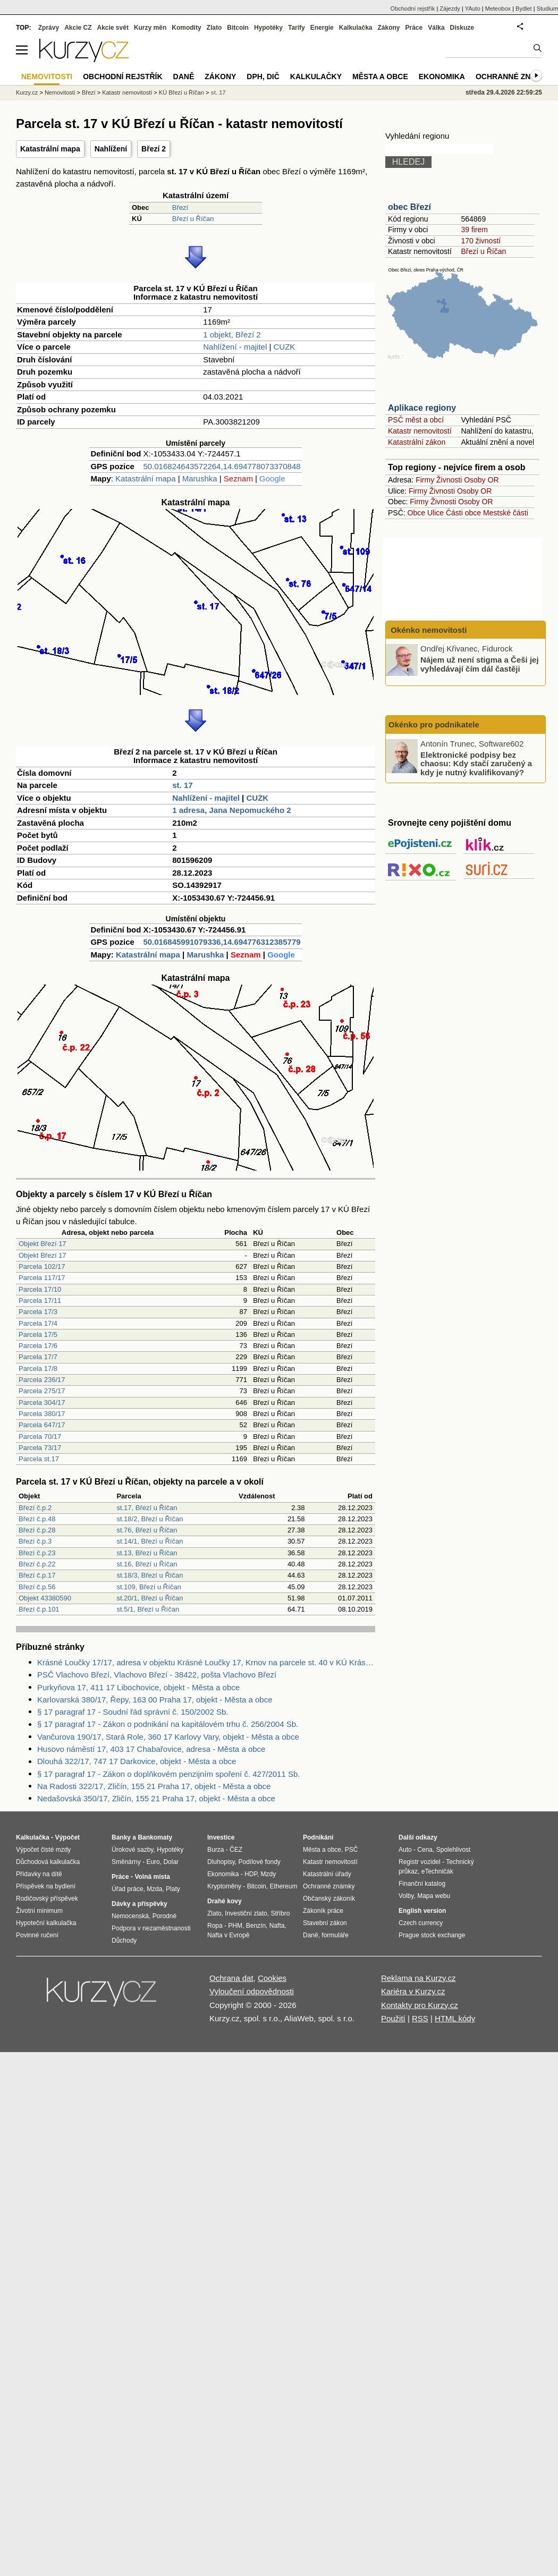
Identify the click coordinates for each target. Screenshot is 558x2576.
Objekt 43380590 (45, 1598)
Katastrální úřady (327, 1874)
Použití (393, 2018)
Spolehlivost (453, 1849)
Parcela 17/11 (40, 1300)
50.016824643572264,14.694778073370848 (221, 466)
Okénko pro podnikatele (433, 724)
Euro (152, 1862)
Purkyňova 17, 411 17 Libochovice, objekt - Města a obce (138, 1687)
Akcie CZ (77, 27)
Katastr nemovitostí (420, 431)
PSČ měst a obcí (416, 420)
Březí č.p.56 (37, 1587)
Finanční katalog (422, 1883)
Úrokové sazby (132, 1849)
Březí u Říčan (193, 219)
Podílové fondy (259, 1862)
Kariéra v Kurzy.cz (413, 1991)
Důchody (124, 1940)
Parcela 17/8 (38, 1368)
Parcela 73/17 (40, 1448)
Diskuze (462, 27)
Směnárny (126, 1862)
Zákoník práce (323, 1910)
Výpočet (67, 1837)
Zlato (214, 27)
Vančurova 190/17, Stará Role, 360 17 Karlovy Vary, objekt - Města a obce (168, 1736)
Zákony (388, 27)
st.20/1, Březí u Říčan (149, 1598)
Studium (547, 8)
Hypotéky (268, 27)
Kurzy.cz (27, 92)
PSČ (351, 1849)
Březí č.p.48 (37, 1519)
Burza (215, 1849)
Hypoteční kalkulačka (46, 1923)
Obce (416, 513)
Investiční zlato (246, 1913)
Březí (180, 207)
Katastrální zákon (416, 442)
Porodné (164, 1916)
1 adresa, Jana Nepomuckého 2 (231, 810)
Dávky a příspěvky (139, 1904)
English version (422, 1910)
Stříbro (280, 1913)
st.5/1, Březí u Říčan (147, 1609)
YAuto (472, 8)
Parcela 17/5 (38, 1334)
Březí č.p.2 (35, 1508)
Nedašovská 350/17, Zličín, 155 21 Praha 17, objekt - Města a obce (156, 1798)
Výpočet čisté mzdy (43, 1849)
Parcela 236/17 (42, 1380)
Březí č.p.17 (37, 1575)
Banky (121, 1837)
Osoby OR (481, 480)
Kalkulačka (356, 27)
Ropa (215, 1925)
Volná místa (152, 1876)
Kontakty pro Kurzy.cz (419, 2005)
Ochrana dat (231, 1977)
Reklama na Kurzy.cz (418, 1977)
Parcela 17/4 (38, 1323)
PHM (235, 1925)
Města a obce (380, 76)
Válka (436, 27)
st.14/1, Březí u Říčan (149, 1541)
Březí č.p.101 (39, 1609)
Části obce (463, 513)
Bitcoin (238, 27)
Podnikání (318, 1837)
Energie (322, 27)
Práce (414, 27)
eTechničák (437, 1871)
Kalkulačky (316, 76)
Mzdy (268, 1874)
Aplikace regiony (422, 407)
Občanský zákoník (329, 1898)
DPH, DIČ (263, 76)
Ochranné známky (514, 76)
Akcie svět (113, 27)
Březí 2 (153, 149)
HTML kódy (455, 2018)
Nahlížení (111, 149)
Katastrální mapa (50, 149)
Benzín (256, 1925)
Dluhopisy (221, 1862)
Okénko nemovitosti (427, 629)
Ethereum (283, 1886)
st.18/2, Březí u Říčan (149, 1519)
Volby (406, 1896)
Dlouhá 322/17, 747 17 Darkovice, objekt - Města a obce (136, 1761)
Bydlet (523, 8)
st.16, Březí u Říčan (146, 1564)
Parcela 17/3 (38, 1312)
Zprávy (48, 27)
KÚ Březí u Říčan (181, 92)
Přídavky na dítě (39, 1874)
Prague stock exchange (432, 1935)
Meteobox (498, 8)
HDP (250, 1874)
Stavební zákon (325, 1923)
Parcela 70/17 (40, 1436)
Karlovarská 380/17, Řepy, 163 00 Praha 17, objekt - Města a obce (155, 1699)
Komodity (186, 27)
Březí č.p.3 (35, 1541)
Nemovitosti (60, 92)
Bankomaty (155, 1837)
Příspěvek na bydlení (45, 1886)
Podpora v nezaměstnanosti (151, 1928)
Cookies (272, 1977)
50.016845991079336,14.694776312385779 (221, 941)
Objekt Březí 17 (42, 1244)
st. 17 (182, 785)
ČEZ (236, 1849)
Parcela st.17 (39, 1459)
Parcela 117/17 (42, 1278)
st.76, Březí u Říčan (146, 1530)
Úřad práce (127, 1889)
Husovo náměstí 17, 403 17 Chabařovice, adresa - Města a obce (151, 1748)
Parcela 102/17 (42, 1266)
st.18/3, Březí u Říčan (149, 1575)
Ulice (435, 513)
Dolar (171, 1862)
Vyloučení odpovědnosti (251, 1991)
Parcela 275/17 (42, 1391)
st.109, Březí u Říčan (148, 1587)
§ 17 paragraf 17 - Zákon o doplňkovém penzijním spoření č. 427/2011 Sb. (168, 1773)
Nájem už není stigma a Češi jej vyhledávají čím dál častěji (479, 664)
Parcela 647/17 (42, 1425)
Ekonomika (442, 76)
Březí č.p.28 (37, 1530)
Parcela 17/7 (38, 1357)
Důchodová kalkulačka (48, 1862)
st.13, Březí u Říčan (146, 1553)
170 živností (481, 240)
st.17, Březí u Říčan (146, 1508)
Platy (173, 1889)
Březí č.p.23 (37, 1553)
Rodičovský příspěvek (47, 1898)
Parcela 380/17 (42, 1414)
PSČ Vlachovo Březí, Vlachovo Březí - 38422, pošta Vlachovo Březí (156, 1674)
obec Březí (409, 206)
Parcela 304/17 (42, 1402)
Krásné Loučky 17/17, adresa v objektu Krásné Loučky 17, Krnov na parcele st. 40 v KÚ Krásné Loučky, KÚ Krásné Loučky (206, 1662)
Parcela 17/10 (40, 1289)
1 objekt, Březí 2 (231, 334)
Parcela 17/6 (38, 1346)
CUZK (284, 346)
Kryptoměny (224, 1886)
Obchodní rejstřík (413, 8)
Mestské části (505, 513)
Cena (425, 1849)
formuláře (335, 1935)
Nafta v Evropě (228, 1935)
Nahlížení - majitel (235, 346)
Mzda (154, 1889)
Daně (184, 76)
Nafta (277, 1925)
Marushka (199, 478)
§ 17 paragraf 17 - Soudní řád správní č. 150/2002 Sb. (132, 1711)
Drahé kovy (224, 1901)
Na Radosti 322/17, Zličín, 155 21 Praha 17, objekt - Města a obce (153, 1786)
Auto (405, 1849)
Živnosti (449, 480)
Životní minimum (39, 1910)
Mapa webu (433, 1896)
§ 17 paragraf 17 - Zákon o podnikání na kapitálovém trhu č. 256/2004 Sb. (167, 1723)
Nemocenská (130, 1916)
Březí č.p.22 (37, 1564)
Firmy (425, 480)
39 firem (474, 229)
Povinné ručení (37, 1935)
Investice (220, 1837)
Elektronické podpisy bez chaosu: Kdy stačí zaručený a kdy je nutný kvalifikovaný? (476, 763)
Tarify (296, 27)
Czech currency (421, 1923)
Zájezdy (449, 8)
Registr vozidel (420, 1862)
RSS (420, 2018)
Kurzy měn (150, 27)
